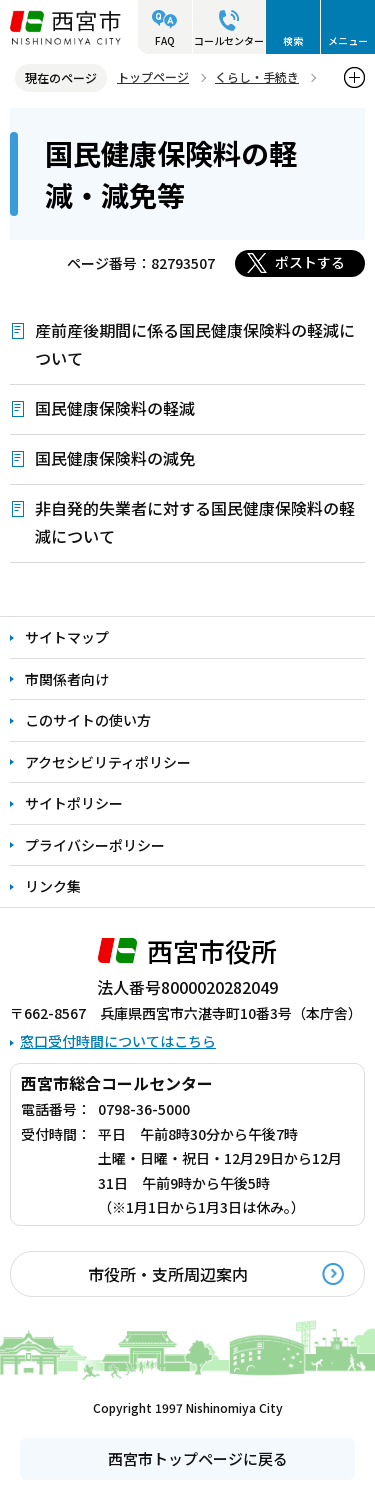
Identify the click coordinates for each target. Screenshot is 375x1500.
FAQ (165, 40)
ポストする (310, 262)
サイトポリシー (74, 803)
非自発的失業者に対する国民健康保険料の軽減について (195, 522)
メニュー (348, 40)
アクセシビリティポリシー (108, 762)
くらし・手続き (257, 76)
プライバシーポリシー (95, 845)
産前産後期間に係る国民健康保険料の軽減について (195, 344)
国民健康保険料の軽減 (115, 408)
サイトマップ (67, 637)
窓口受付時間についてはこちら (118, 1041)
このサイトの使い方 (88, 720)
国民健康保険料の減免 (115, 458)
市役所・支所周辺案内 (168, 1274)
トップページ (153, 76)
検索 (293, 40)
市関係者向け (67, 679)
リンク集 (53, 886)
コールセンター (229, 40)
